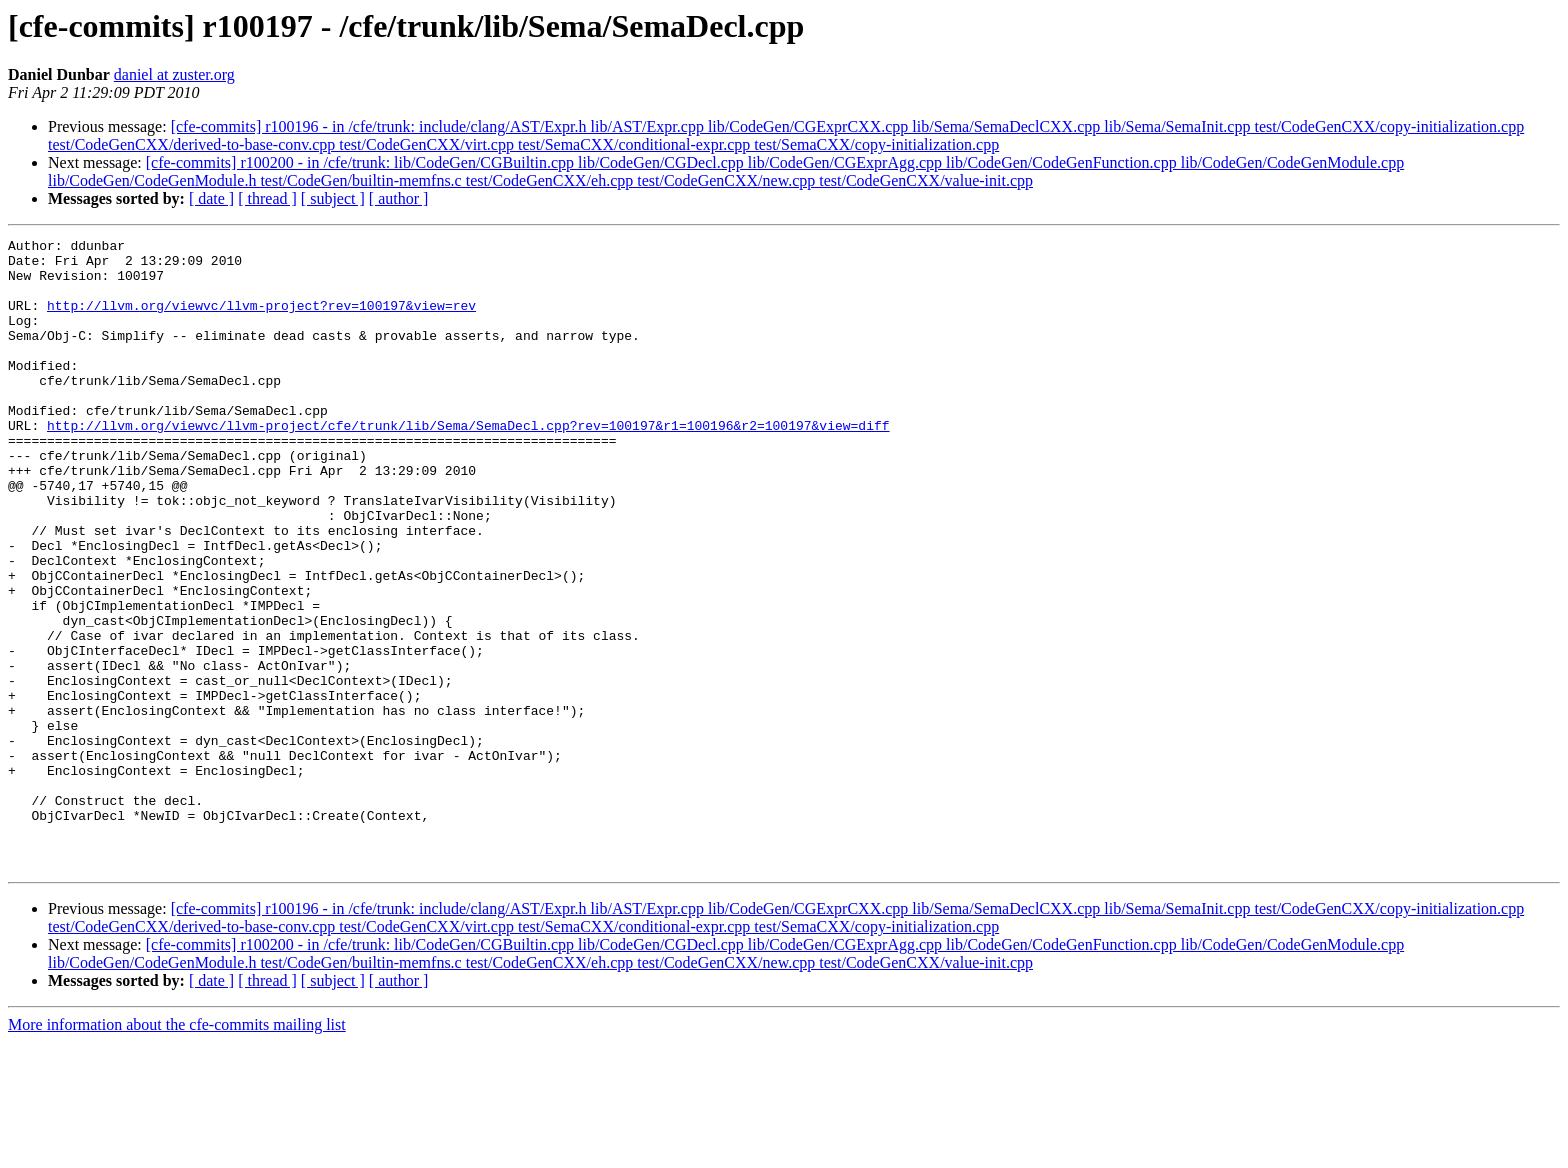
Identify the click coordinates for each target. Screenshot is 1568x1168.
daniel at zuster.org (174, 74)
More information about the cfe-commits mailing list (177, 1150)
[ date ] (211, 198)
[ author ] (399, 198)
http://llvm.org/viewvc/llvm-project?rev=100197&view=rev (261, 320)
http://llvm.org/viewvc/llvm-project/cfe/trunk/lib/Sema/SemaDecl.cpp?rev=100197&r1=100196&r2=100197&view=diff (468, 464)
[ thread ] (267, 198)
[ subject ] (333, 198)
